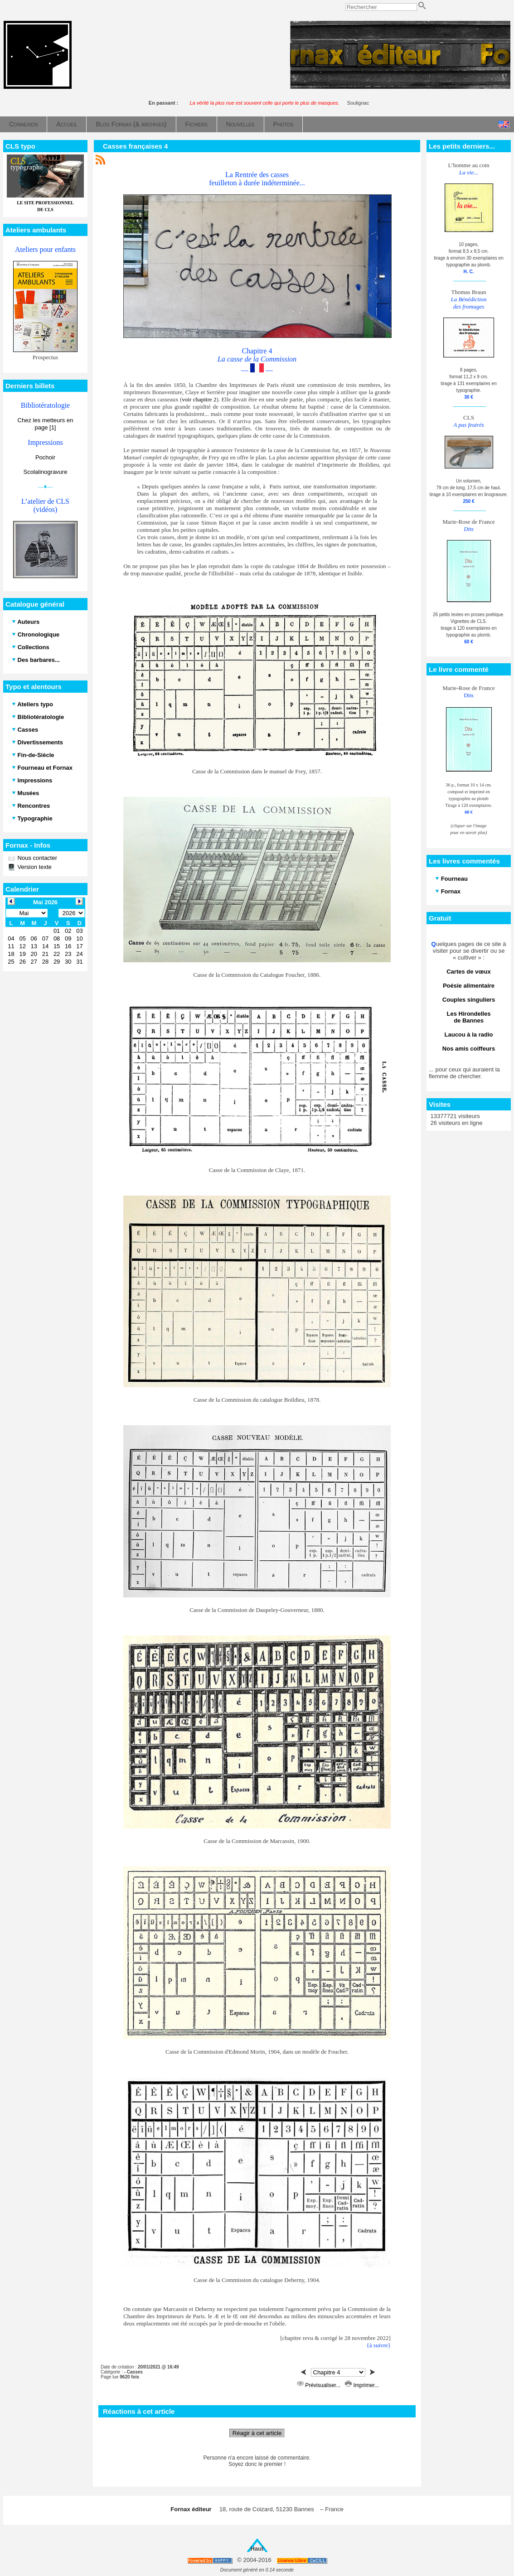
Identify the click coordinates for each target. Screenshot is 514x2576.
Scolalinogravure (46, 471)
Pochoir (45, 457)
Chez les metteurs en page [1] (45, 424)
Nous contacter (36, 857)
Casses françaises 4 (135, 146)
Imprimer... (362, 2385)
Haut (257, 2548)
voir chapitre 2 (199, 399)
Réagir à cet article (257, 2433)
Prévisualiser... (319, 2385)
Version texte (34, 866)
